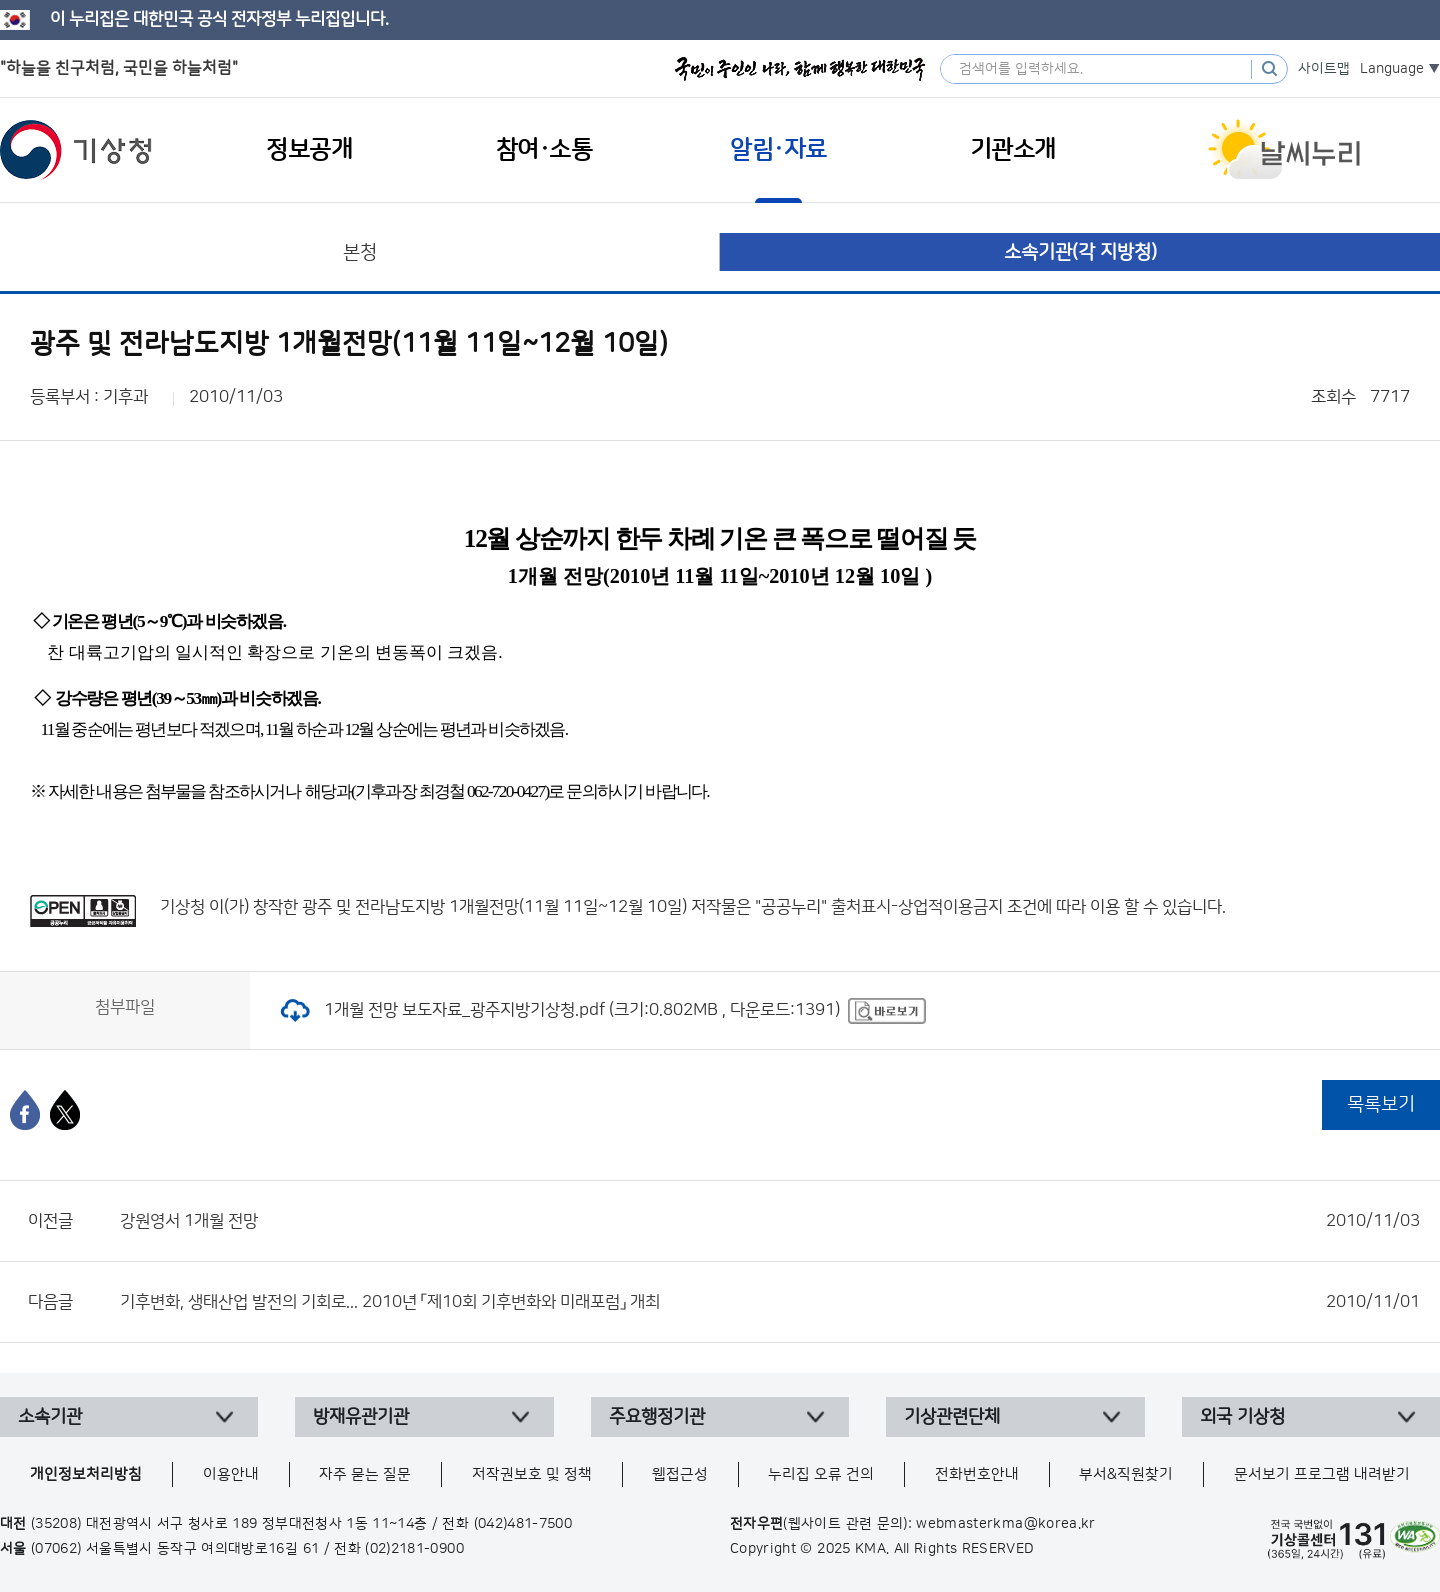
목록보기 (1381, 1104)
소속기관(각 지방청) (1080, 252)
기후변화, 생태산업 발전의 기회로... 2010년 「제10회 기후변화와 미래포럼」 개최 (770, 1302)
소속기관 (50, 1417)
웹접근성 (680, 1474)
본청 (360, 252)
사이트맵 (1324, 69)
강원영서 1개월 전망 (770, 1221)
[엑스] (65, 1110)
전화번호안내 (977, 1474)
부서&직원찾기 (1126, 1474)
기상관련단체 (952, 1417)
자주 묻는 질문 (365, 1474)
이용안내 (231, 1474)
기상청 (76, 150)
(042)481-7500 (523, 1524)
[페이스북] (25, 1110)
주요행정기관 (657, 1417)
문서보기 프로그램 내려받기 (1322, 1474)
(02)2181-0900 (414, 1549)
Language (1392, 69)
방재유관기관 (361, 1417)
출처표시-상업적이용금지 (919, 907)
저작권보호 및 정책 (532, 1474)
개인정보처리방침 (86, 1474)
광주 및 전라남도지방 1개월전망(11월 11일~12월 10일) (494, 907)
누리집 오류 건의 (821, 1474)
